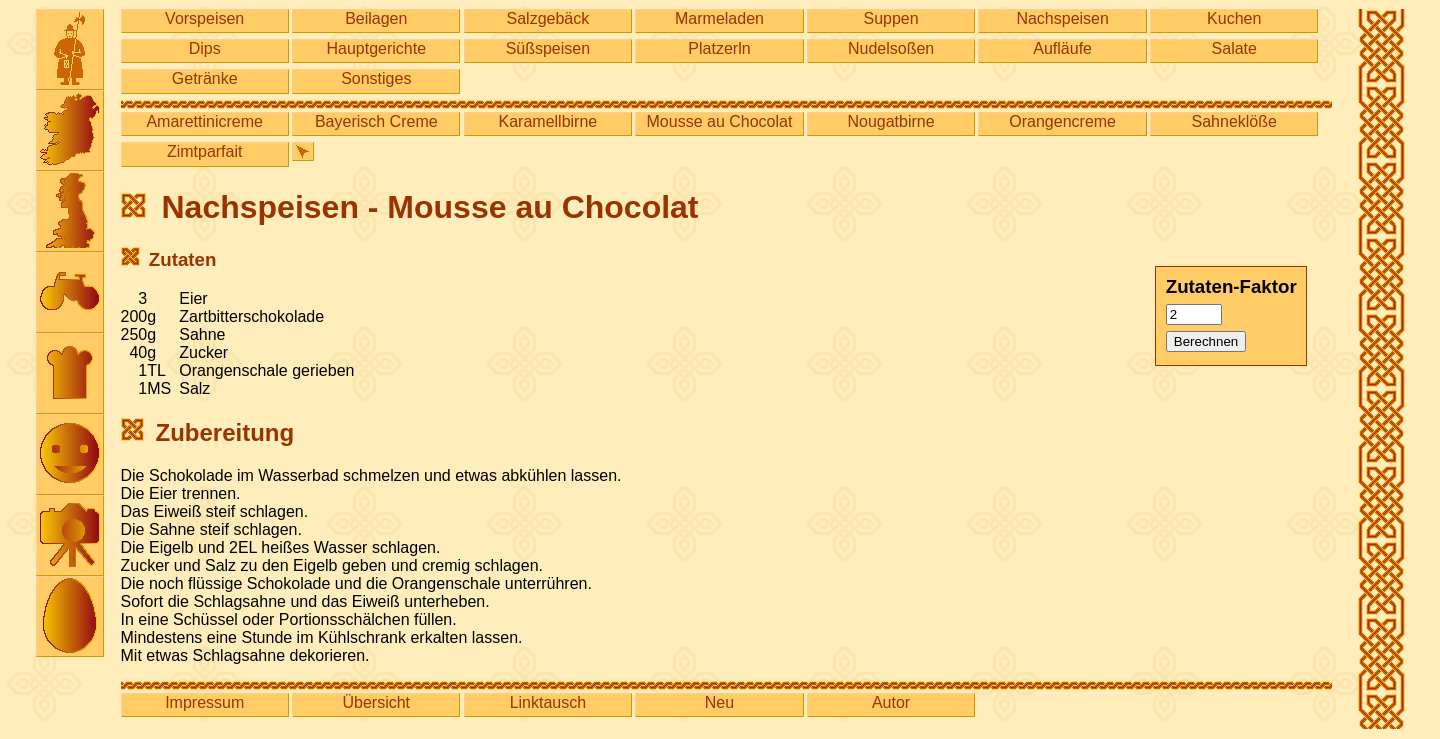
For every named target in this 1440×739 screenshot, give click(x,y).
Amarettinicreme (204, 121)
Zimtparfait (205, 151)
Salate (1234, 48)
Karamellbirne (548, 121)
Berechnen (1206, 341)
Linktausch (548, 702)
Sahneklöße (1234, 121)
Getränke (205, 78)
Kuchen (1234, 18)
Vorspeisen (204, 18)
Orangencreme (1062, 121)
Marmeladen (719, 18)
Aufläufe (1062, 48)
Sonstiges (376, 78)
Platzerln (719, 48)
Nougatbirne (890, 121)
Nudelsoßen (891, 48)
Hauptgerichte (376, 48)
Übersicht (376, 702)
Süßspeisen (548, 48)
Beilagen (376, 18)
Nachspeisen (1062, 18)
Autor (891, 702)
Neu (719, 702)
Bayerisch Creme (376, 121)
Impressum (204, 702)
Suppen (890, 18)
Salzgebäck (548, 18)
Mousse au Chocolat (720, 121)
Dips (205, 48)
